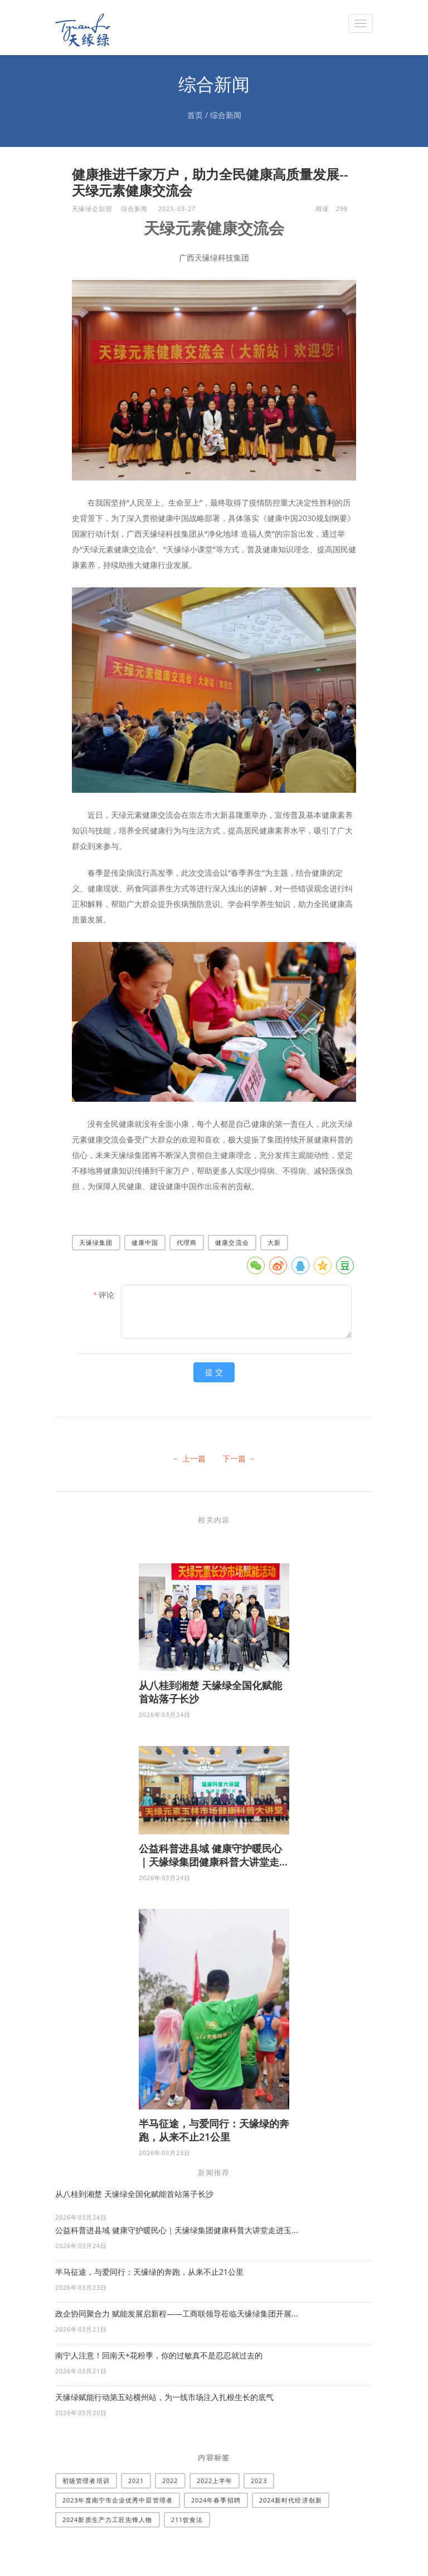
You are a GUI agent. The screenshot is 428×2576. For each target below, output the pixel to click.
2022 (170, 2480)
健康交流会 (232, 1242)
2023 (258, 2480)
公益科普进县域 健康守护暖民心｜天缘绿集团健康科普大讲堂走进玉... (176, 2230)
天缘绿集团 (96, 1242)
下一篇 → (239, 1458)
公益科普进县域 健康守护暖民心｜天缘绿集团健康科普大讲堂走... (213, 1855)
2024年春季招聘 (216, 2500)
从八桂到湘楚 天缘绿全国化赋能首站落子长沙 (134, 2194)
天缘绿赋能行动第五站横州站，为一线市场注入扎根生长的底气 (164, 2397)
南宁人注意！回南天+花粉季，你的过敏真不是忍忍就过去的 (158, 2355)
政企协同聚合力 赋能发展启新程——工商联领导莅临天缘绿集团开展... (176, 2313)
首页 (195, 115)
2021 (136, 2480)
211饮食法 (187, 2519)
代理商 (187, 1242)
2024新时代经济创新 (290, 2500)
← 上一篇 (189, 1458)
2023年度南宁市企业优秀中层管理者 (117, 2500)
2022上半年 (215, 2480)
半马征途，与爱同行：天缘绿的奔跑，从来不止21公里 (214, 2130)
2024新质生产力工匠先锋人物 (107, 2519)
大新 (274, 1242)
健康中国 (145, 1242)
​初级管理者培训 (86, 2480)
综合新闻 (225, 115)
